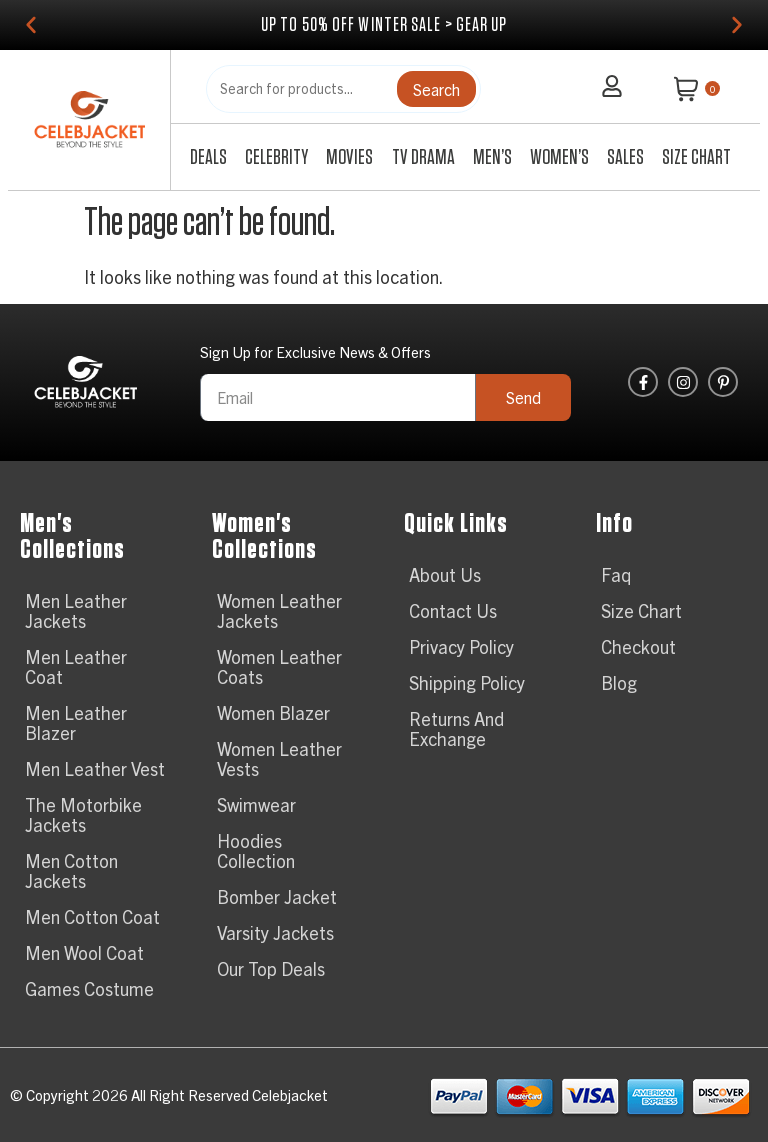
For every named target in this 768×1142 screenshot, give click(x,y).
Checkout (638, 646)
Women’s (559, 157)
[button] (31, 25)
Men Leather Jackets (76, 610)
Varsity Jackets (275, 932)
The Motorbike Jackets (83, 814)
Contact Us (453, 610)
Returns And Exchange (456, 728)
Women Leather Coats (279, 666)
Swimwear (256, 804)
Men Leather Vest (95, 768)
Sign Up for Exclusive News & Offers (315, 352)
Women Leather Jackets (279, 610)
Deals (208, 157)
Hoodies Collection (256, 850)
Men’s (492, 157)
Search (436, 89)
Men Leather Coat (76, 666)
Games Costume (89, 988)
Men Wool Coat (84, 952)
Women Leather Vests (279, 758)
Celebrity (276, 157)
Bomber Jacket (277, 896)
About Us (445, 574)
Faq (616, 574)
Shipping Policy (467, 682)
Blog (619, 682)
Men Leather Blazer (76, 722)
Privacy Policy (461, 646)
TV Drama (423, 157)
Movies (349, 157)
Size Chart (696, 157)
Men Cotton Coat (92, 916)
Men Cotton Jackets (71, 870)
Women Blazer (273, 712)
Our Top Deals (271, 968)
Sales (625, 157)
